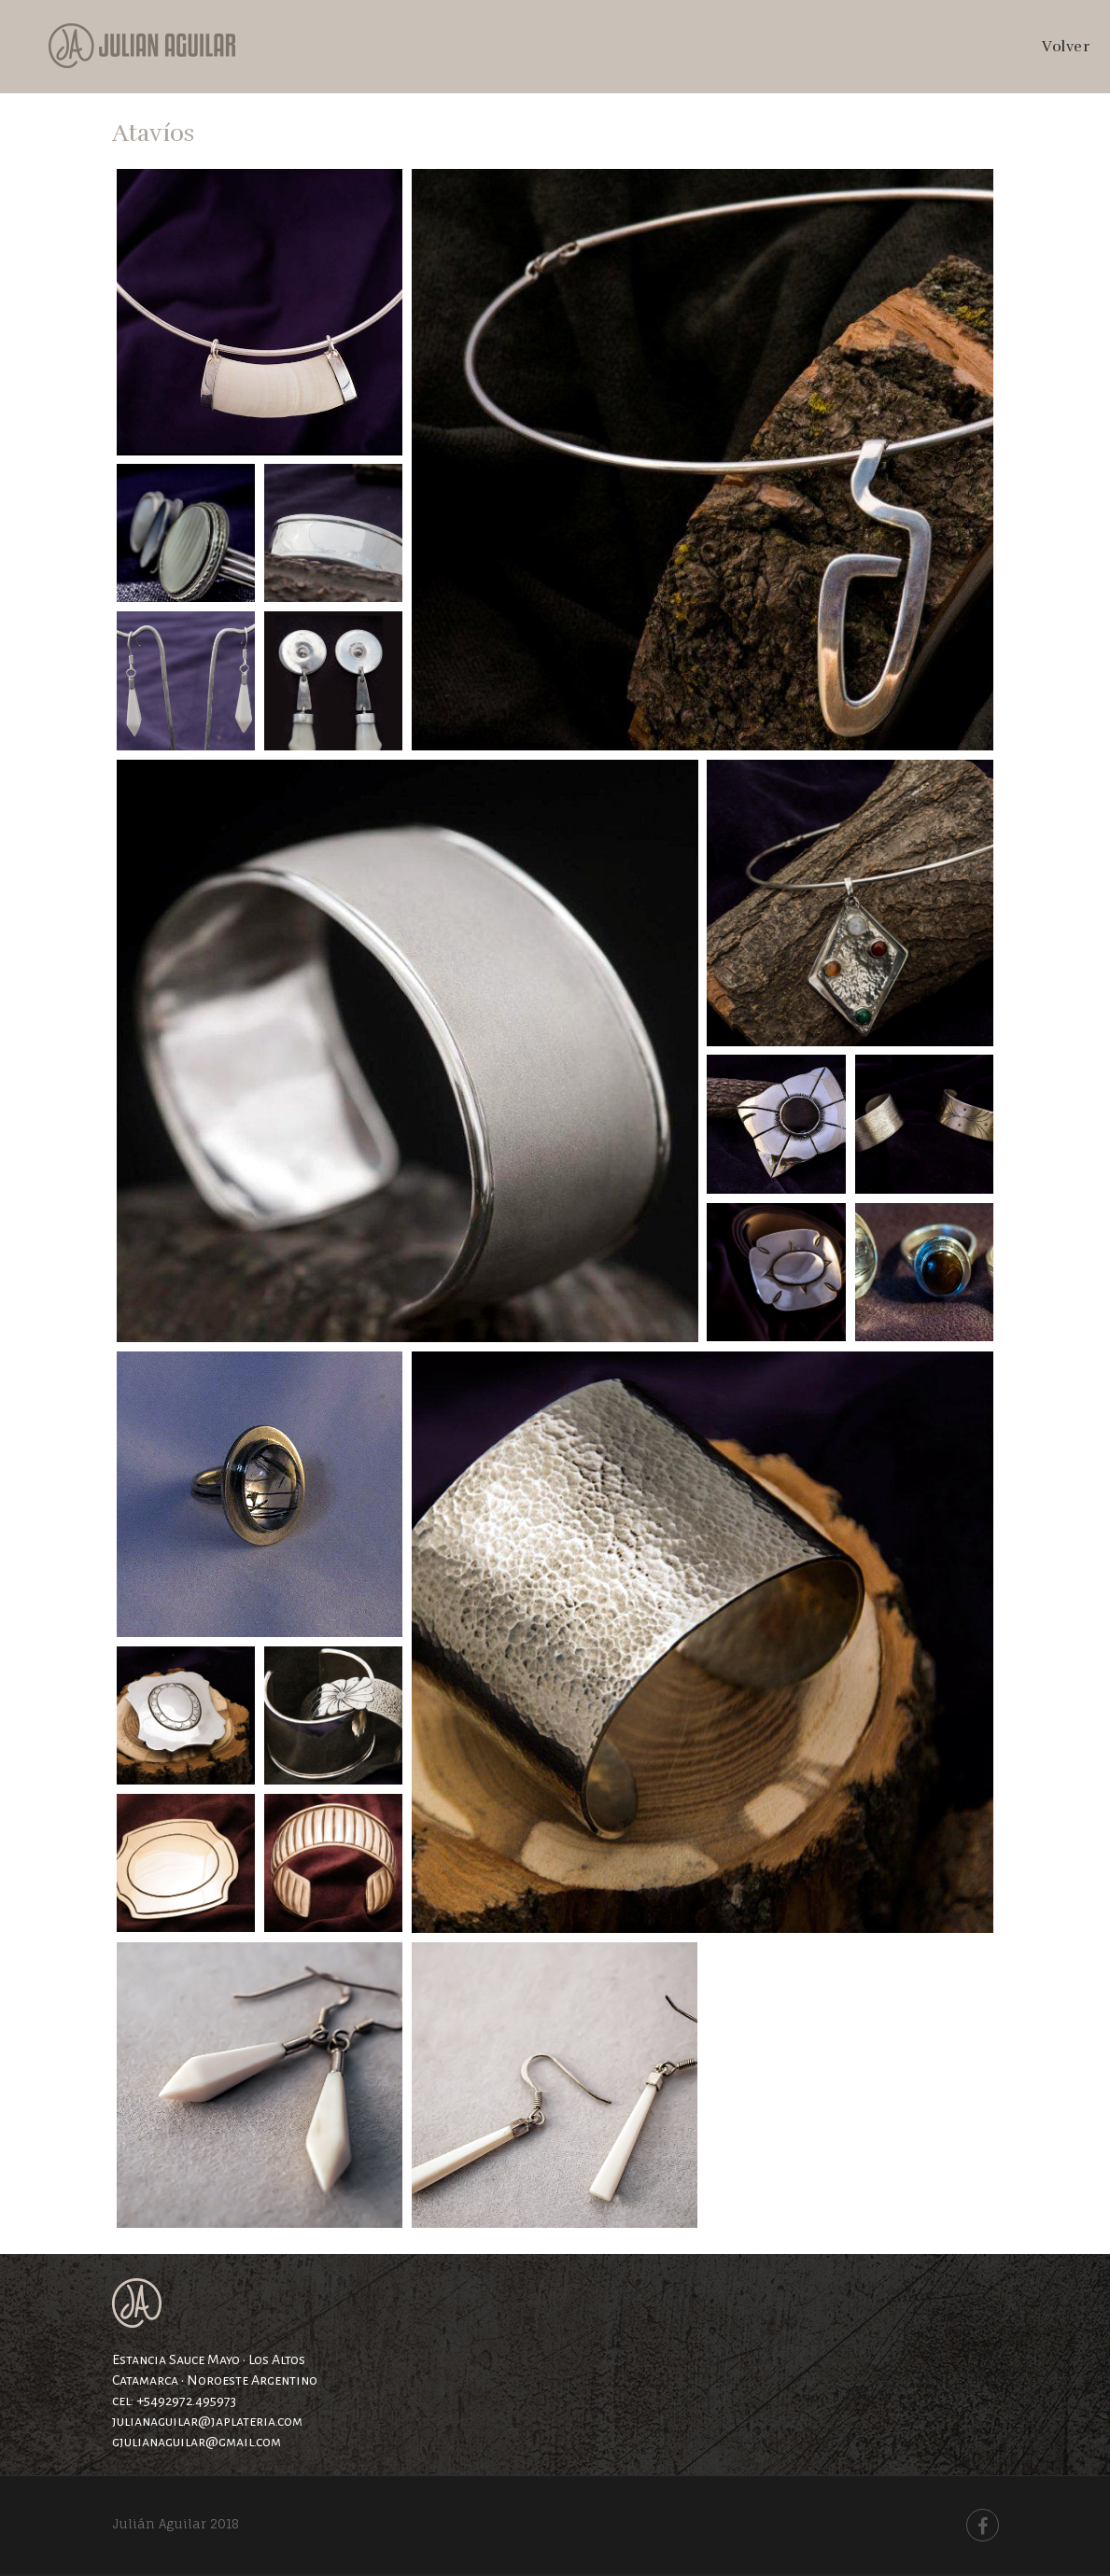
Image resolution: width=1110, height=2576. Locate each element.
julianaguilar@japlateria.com (207, 2421)
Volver (1065, 46)
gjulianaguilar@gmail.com (196, 2441)
